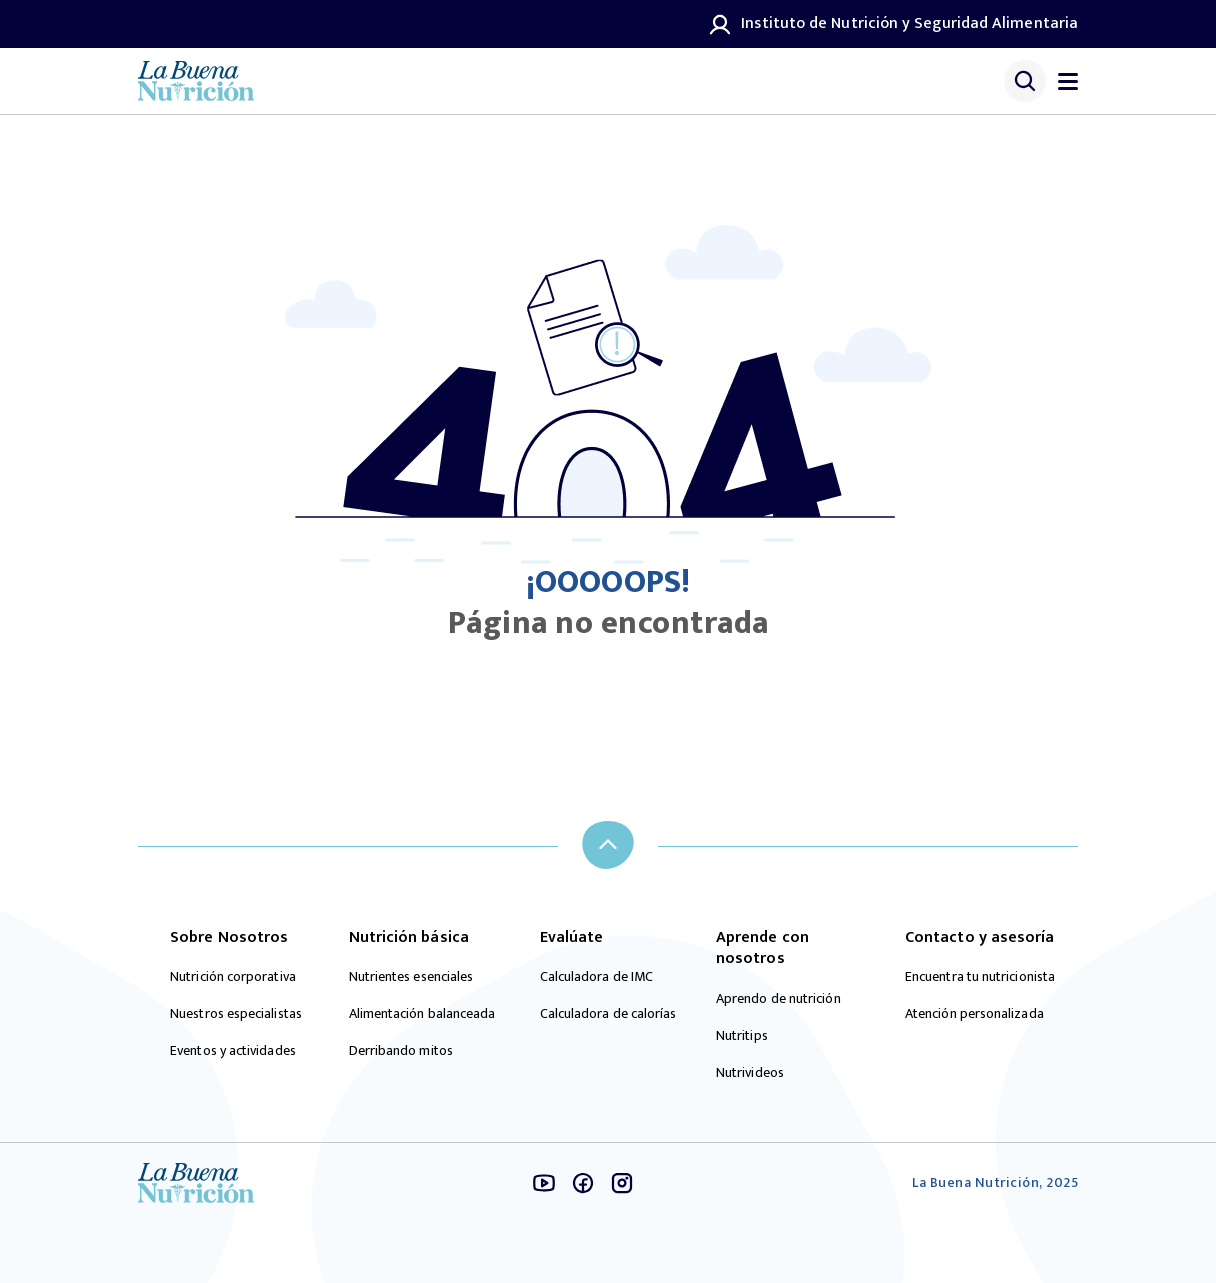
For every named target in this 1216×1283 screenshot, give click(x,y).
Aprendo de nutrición (778, 999)
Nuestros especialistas (236, 1014)
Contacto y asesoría (980, 938)
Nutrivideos (750, 1073)
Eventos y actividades (233, 1051)
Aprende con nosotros (762, 948)
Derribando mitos (401, 1051)
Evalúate (572, 938)
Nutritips (742, 1036)
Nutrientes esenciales (411, 977)
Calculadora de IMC (596, 977)
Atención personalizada (974, 1014)
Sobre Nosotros (229, 938)
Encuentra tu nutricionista (980, 977)
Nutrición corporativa (233, 977)
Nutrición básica (409, 938)
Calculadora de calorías (608, 1014)
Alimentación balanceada (422, 1014)
